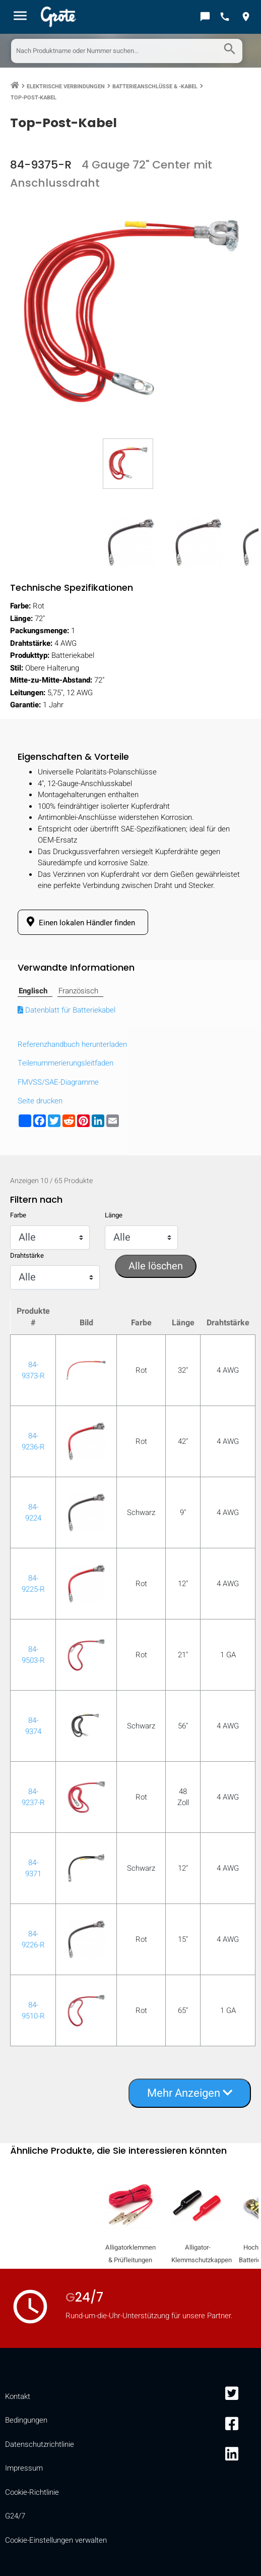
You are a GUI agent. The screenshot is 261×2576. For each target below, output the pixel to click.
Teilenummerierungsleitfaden (65, 1063)
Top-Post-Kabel (33, 97)
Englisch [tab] (33, 990)
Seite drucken (40, 1100)
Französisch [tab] (78, 990)
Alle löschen (155, 1266)
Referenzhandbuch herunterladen (72, 1044)
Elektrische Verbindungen (66, 86)
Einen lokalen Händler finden (79, 922)
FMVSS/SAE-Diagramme (58, 1082)
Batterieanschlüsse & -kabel (155, 86)
